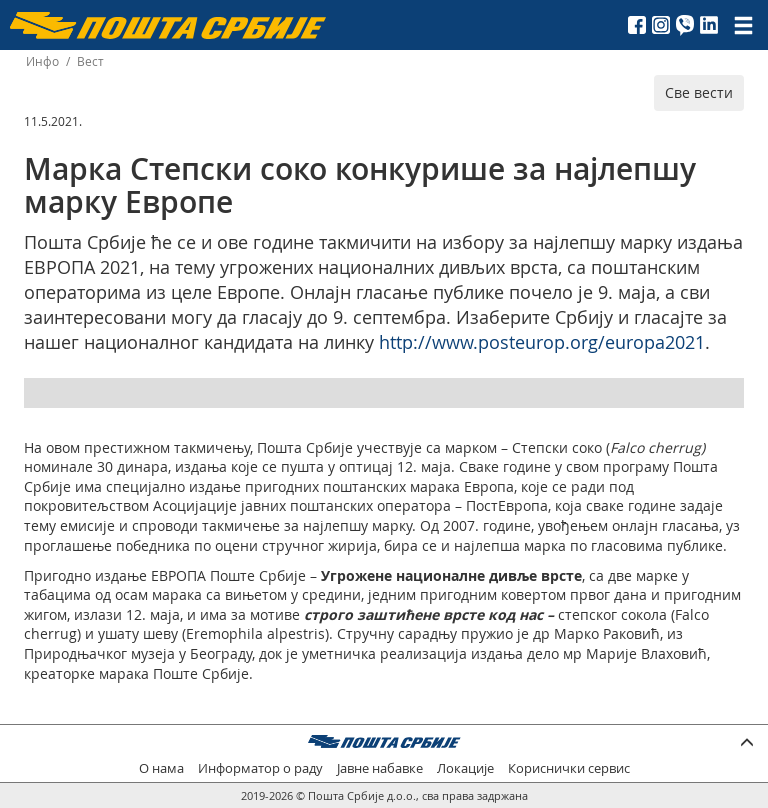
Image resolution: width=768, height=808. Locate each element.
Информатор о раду (260, 768)
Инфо (42, 61)
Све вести (699, 92)
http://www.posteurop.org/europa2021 (542, 342)
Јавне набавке (380, 768)
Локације (465, 768)
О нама (161, 768)
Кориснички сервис (569, 768)
